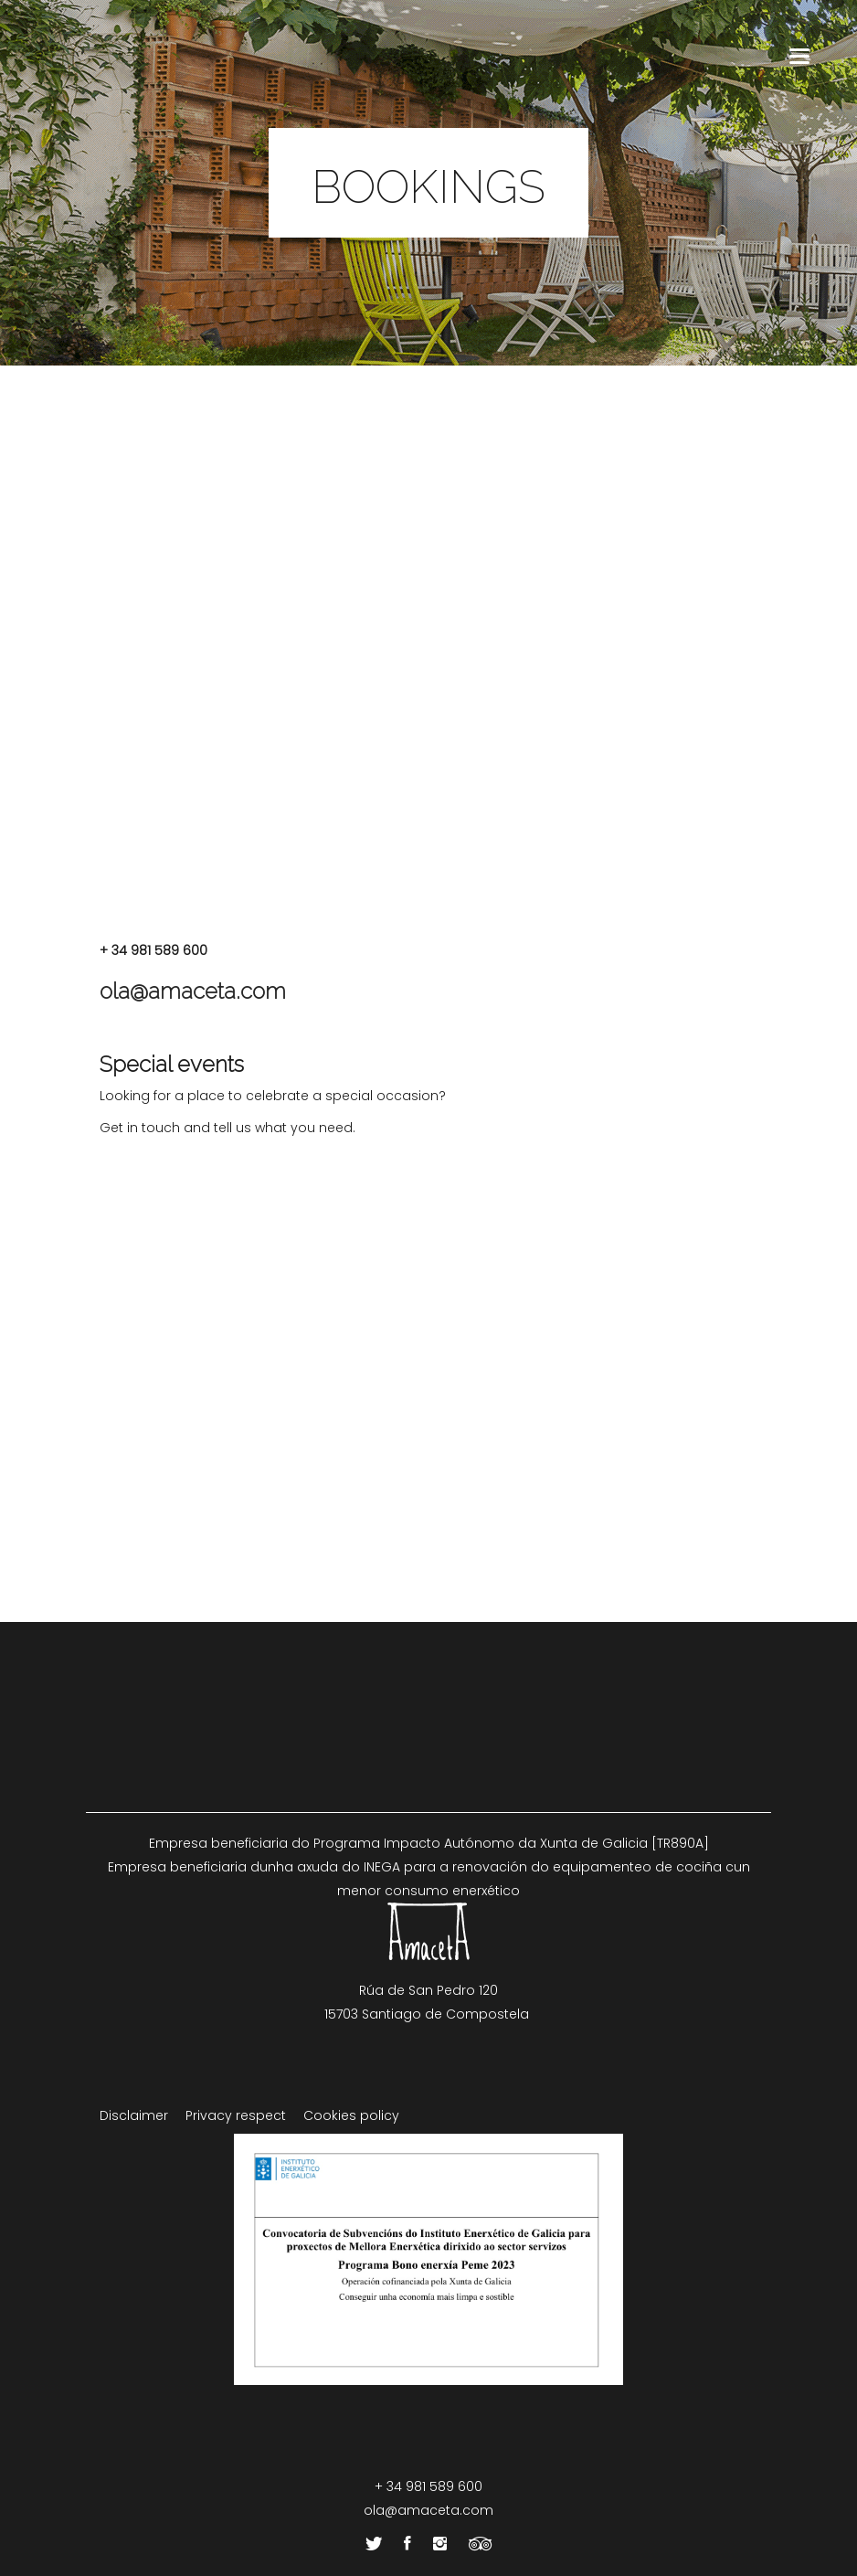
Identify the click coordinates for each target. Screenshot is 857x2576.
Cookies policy (351, 2115)
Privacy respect (235, 2115)
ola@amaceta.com (193, 991)
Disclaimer (134, 2115)
